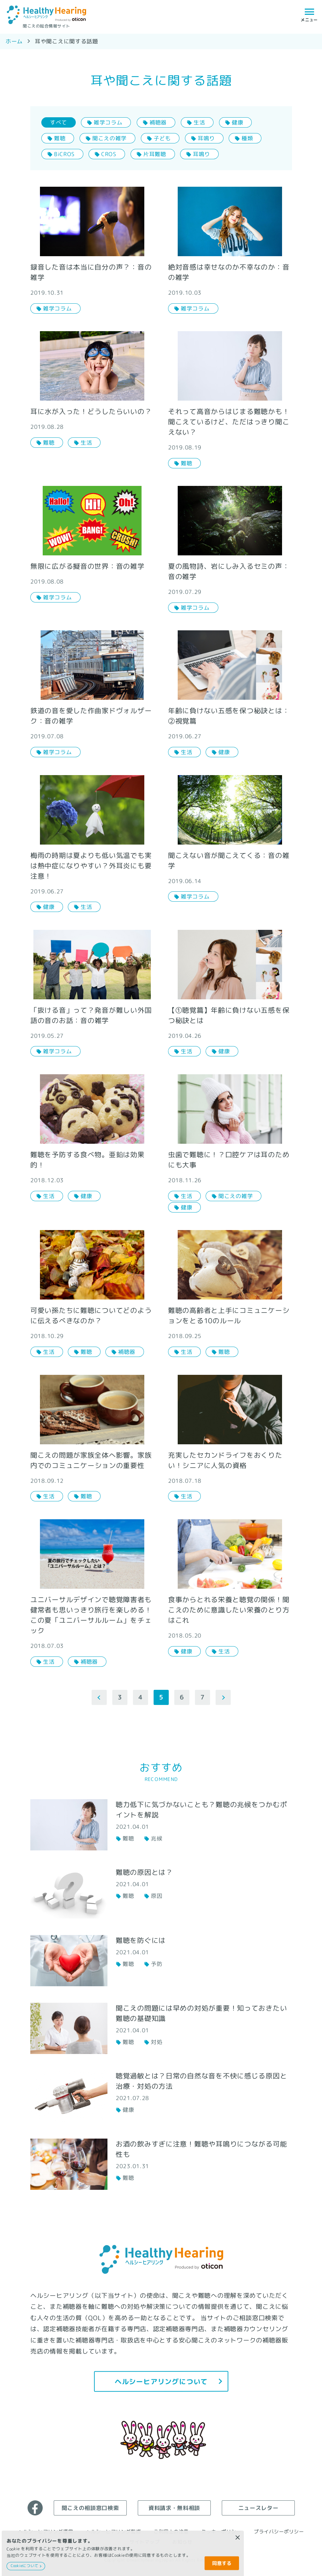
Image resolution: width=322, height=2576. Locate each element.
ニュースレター (258, 2507)
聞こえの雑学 (109, 138)
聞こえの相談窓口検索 (89, 2507)
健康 (237, 122)
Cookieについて (25, 2565)
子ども (162, 138)
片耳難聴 (154, 154)
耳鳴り (206, 138)
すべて (58, 122)
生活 (199, 122)
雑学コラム (108, 122)
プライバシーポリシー (279, 2531)
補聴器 (158, 122)
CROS (108, 154)
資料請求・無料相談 (174, 2507)
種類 (247, 138)
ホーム (14, 41)
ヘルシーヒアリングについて (160, 2381)
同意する (221, 2563)
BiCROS (64, 154)
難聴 (59, 138)
